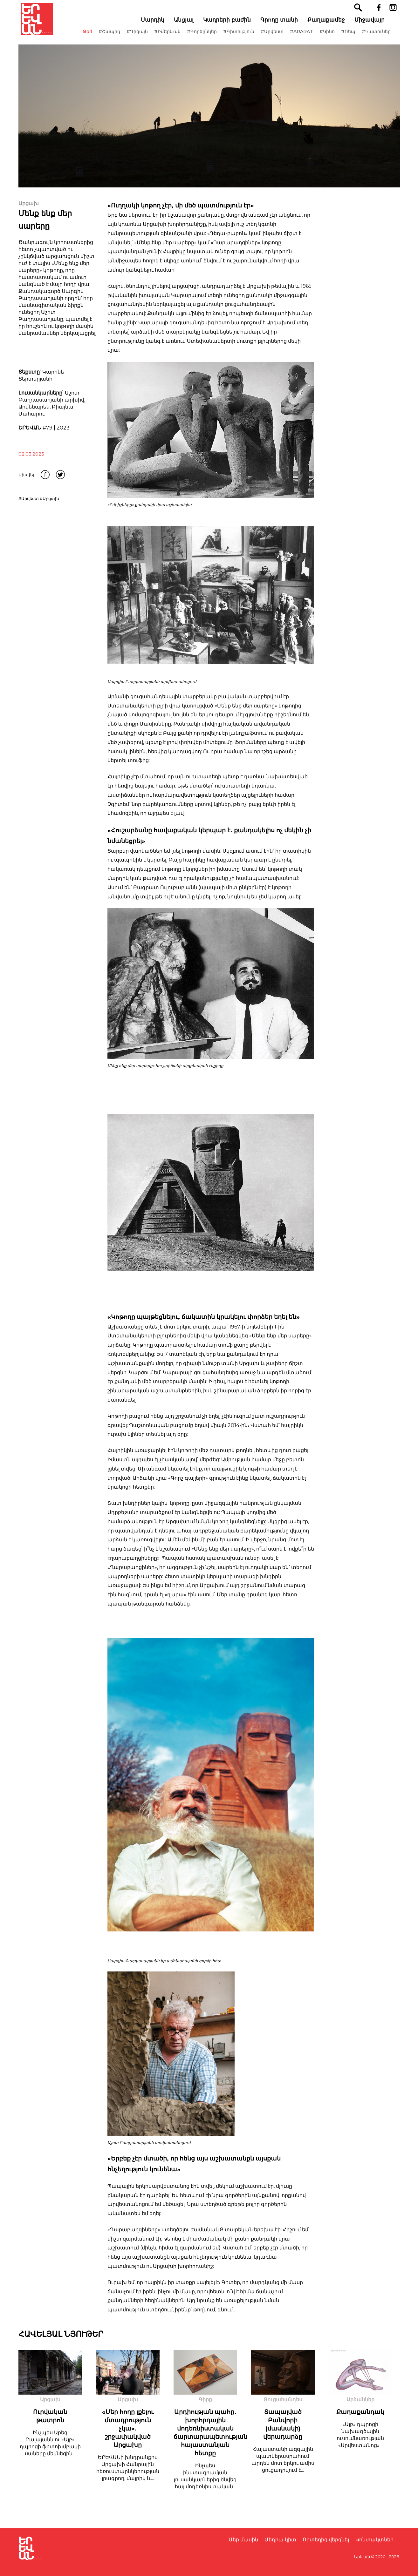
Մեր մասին (243, 2540)
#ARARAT (304, 38)
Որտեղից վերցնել (326, 2540)
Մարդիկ (155, 26)
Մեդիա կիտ (280, 2540)
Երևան (362, 2556)
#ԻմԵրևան (170, 38)
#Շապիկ (112, 38)
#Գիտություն (241, 38)
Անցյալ (186, 26)
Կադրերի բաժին (230, 26)
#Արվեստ (275, 38)
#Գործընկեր (205, 38)
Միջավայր (372, 26)
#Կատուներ (379, 38)
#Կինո (330, 38)
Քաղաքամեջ (329, 26)
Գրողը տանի (282, 26)
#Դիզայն (140, 38)
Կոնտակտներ (374, 2540)
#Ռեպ (351, 38)
